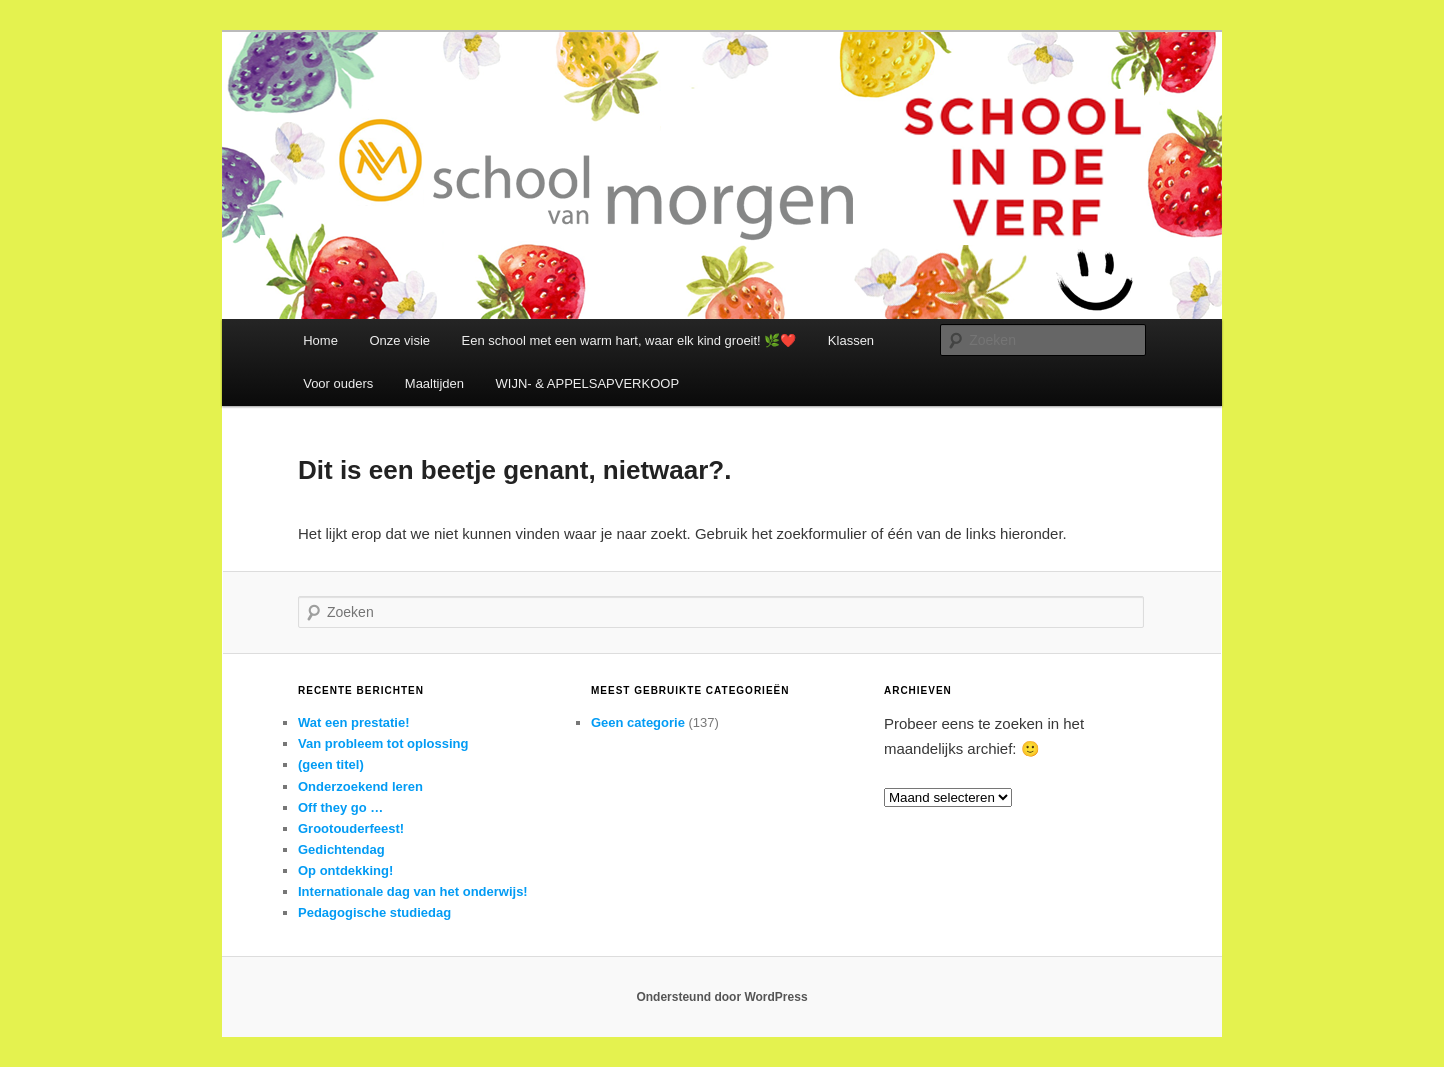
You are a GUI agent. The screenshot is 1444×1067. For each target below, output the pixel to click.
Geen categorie (638, 722)
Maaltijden (434, 383)
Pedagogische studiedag (374, 912)
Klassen (851, 340)
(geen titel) (331, 764)
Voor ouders (338, 383)
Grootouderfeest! (351, 828)
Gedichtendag (341, 849)
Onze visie (399, 340)
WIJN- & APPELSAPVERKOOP (588, 383)
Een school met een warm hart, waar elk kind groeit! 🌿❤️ (629, 340)
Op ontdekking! (345, 870)
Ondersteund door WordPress (721, 997)
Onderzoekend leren (360, 786)
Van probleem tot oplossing (383, 743)
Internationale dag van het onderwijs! (413, 891)
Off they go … (340, 807)
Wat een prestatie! (354, 722)
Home (320, 340)
